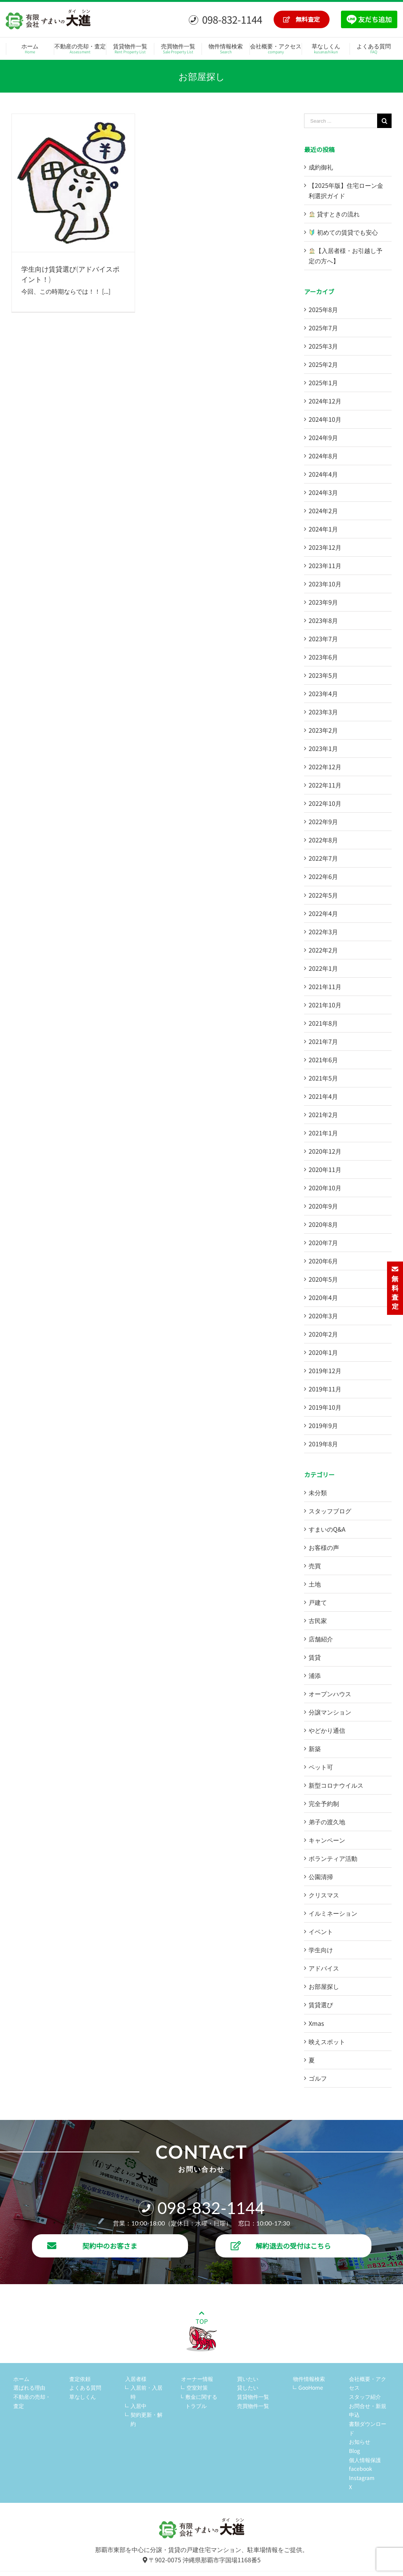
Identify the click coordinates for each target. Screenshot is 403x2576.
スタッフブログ (330, 1510)
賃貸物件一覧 (253, 2396)
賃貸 (315, 1657)
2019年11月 (325, 1388)
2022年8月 (323, 839)
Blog (354, 2450)
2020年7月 (323, 1242)
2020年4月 (323, 1297)
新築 (315, 1748)
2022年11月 (325, 784)
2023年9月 (323, 602)
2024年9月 (323, 437)
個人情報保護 (365, 2460)
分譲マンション (330, 1711)
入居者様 (136, 2378)
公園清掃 (321, 1876)
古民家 (318, 1620)
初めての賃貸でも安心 (343, 232)
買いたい (247, 2378)
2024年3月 (323, 492)
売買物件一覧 (253, 2405)
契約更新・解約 (146, 2419)
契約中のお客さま (92, 2246)
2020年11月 (325, 1169)
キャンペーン (327, 1839)
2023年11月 (325, 565)
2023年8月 (323, 620)
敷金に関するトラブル (201, 2401)
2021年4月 (323, 1096)
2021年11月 (325, 986)
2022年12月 (325, 766)
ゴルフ (318, 2078)
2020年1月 (323, 1352)
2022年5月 (323, 895)
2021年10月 (325, 1004)
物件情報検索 (309, 2378)
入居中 (139, 2405)
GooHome (310, 2387)
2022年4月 (323, 913)
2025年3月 (323, 346)
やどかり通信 (327, 1730)
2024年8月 (323, 455)
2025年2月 (323, 364)
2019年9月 (323, 1425)
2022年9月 (323, 821)
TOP (201, 2331)
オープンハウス (330, 1693)
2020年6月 (323, 1260)
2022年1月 (323, 968)
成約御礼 (321, 166)
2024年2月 (323, 510)
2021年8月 (323, 1023)
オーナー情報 (197, 2378)
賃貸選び (321, 2004)
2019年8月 (323, 1443)
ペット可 (321, 1766)
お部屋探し (324, 1986)
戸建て (318, 1602)
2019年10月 (325, 1407)
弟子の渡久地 (327, 1821)
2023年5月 (323, 675)
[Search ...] (340, 121)
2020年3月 (323, 1315)
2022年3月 (323, 931)
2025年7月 (323, 327)
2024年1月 (323, 528)
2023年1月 (323, 748)
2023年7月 (323, 638)
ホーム (21, 2378)
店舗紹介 (321, 1638)
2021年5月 (323, 1077)
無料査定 (301, 19)
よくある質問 (85, 2387)
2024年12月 (325, 400)
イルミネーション (333, 1913)
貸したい (247, 2387)
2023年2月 (323, 730)
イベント (321, 1931)
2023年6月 (323, 656)
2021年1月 (323, 1132)
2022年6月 (323, 876)
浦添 (315, 1675)
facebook (360, 2468)
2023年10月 (325, 583)
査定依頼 (80, 2378)
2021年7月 (323, 1041)
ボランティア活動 (333, 1858)
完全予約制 (324, 1803)
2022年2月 (323, 949)
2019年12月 (325, 1370)
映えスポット (327, 2041)
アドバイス (324, 1967)
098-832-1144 (225, 19)
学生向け (321, 1949)
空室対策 (197, 2387)
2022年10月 (325, 803)
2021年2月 (323, 1114)
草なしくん (82, 2396)
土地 (315, 1583)
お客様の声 (324, 1547)
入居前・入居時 (146, 2392)
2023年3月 (323, 711)
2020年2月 (323, 1333)
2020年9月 (323, 1205)
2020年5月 (323, 1279)
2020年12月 (325, 1151)
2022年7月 (323, 858)
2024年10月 (325, 419)
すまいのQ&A (327, 1529)
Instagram (361, 2478)
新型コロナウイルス (336, 1785)
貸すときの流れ (334, 213)
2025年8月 (323, 309)
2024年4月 (323, 474)
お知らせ (359, 2441)
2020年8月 (323, 1224)
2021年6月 (323, 1059)
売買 (315, 1565)
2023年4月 (323, 693)
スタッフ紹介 (365, 2396)
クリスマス (324, 1894)
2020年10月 (325, 1187)
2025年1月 (323, 382)
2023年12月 (325, 547)
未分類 (318, 1492)
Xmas (316, 2023)
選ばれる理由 (29, 2387)
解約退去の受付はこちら (281, 2246)
